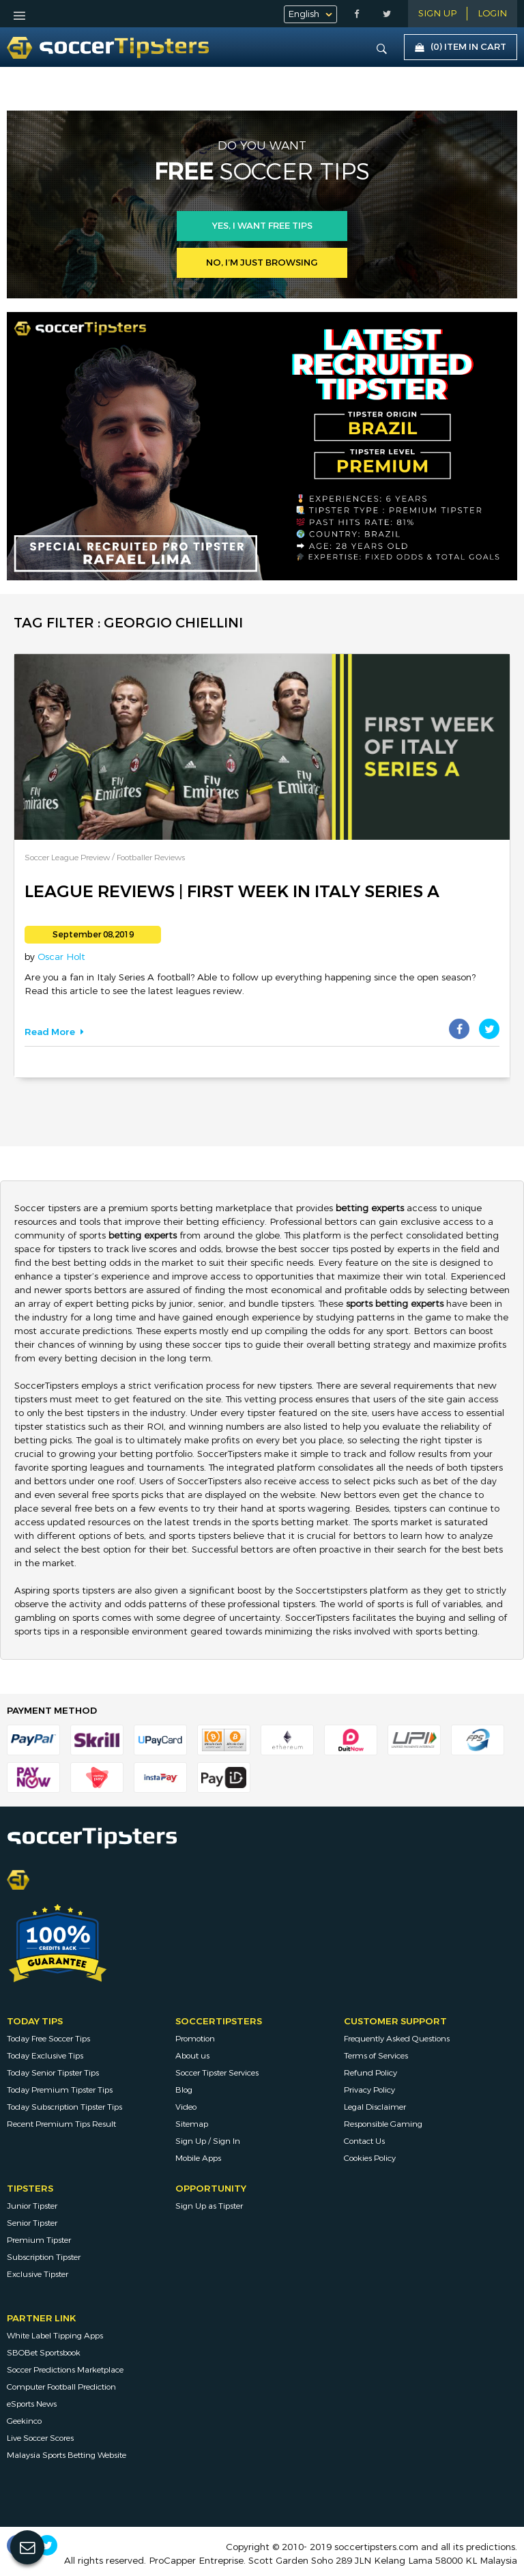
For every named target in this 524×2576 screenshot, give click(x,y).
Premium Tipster (39, 2240)
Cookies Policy (370, 2158)
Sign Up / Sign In (207, 2141)
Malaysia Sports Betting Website (66, 2455)
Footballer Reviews (151, 857)
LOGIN (492, 14)
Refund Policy (370, 2072)
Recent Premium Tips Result (61, 2124)
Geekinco (24, 2421)
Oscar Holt (61, 957)
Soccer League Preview (68, 857)
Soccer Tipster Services (217, 2072)
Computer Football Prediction (61, 2386)
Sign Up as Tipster (209, 2205)
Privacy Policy (369, 2089)
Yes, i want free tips (262, 226)
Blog (183, 2089)
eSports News (32, 2403)
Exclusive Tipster (37, 2274)
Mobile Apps (198, 2158)
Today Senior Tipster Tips (53, 2072)
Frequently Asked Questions (397, 2038)
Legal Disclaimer (375, 2106)
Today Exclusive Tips (45, 2055)
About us (192, 2055)
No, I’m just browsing (262, 263)
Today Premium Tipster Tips (60, 2089)
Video (185, 2106)
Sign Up (437, 14)
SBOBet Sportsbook (44, 2352)
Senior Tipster (32, 2223)
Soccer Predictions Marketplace (65, 2369)
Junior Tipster (32, 2205)
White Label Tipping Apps (55, 2335)
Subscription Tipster (44, 2257)
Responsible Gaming (383, 2124)
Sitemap (191, 2124)
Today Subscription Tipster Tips (64, 2106)
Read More (54, 1032)
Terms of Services (376, 2055)
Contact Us (364, 2141)
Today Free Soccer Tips (48, 2038)
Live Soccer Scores (40, 2438)
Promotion (195, 2038)
